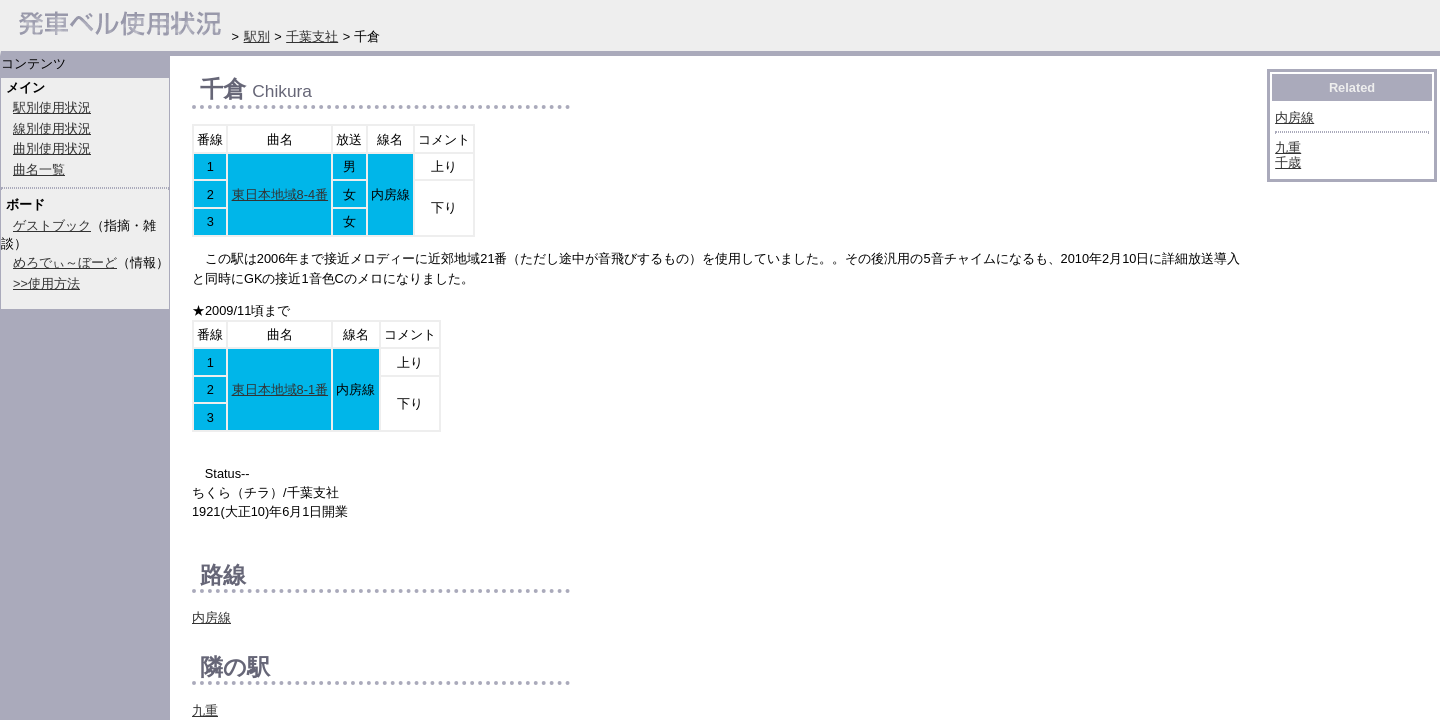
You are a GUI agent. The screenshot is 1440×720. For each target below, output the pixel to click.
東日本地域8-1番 (280, 389)
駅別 (257, 36)
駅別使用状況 (52, 107)
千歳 (1288, 162)
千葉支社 (312, 36)
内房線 (211, 617)
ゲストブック (52, 225)
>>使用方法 (46, 283)
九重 (205, 710)
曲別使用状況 (52, 148)
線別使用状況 (52, 128)
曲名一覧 (39, 169)
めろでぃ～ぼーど (65, 262)
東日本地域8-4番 (280, 194)
